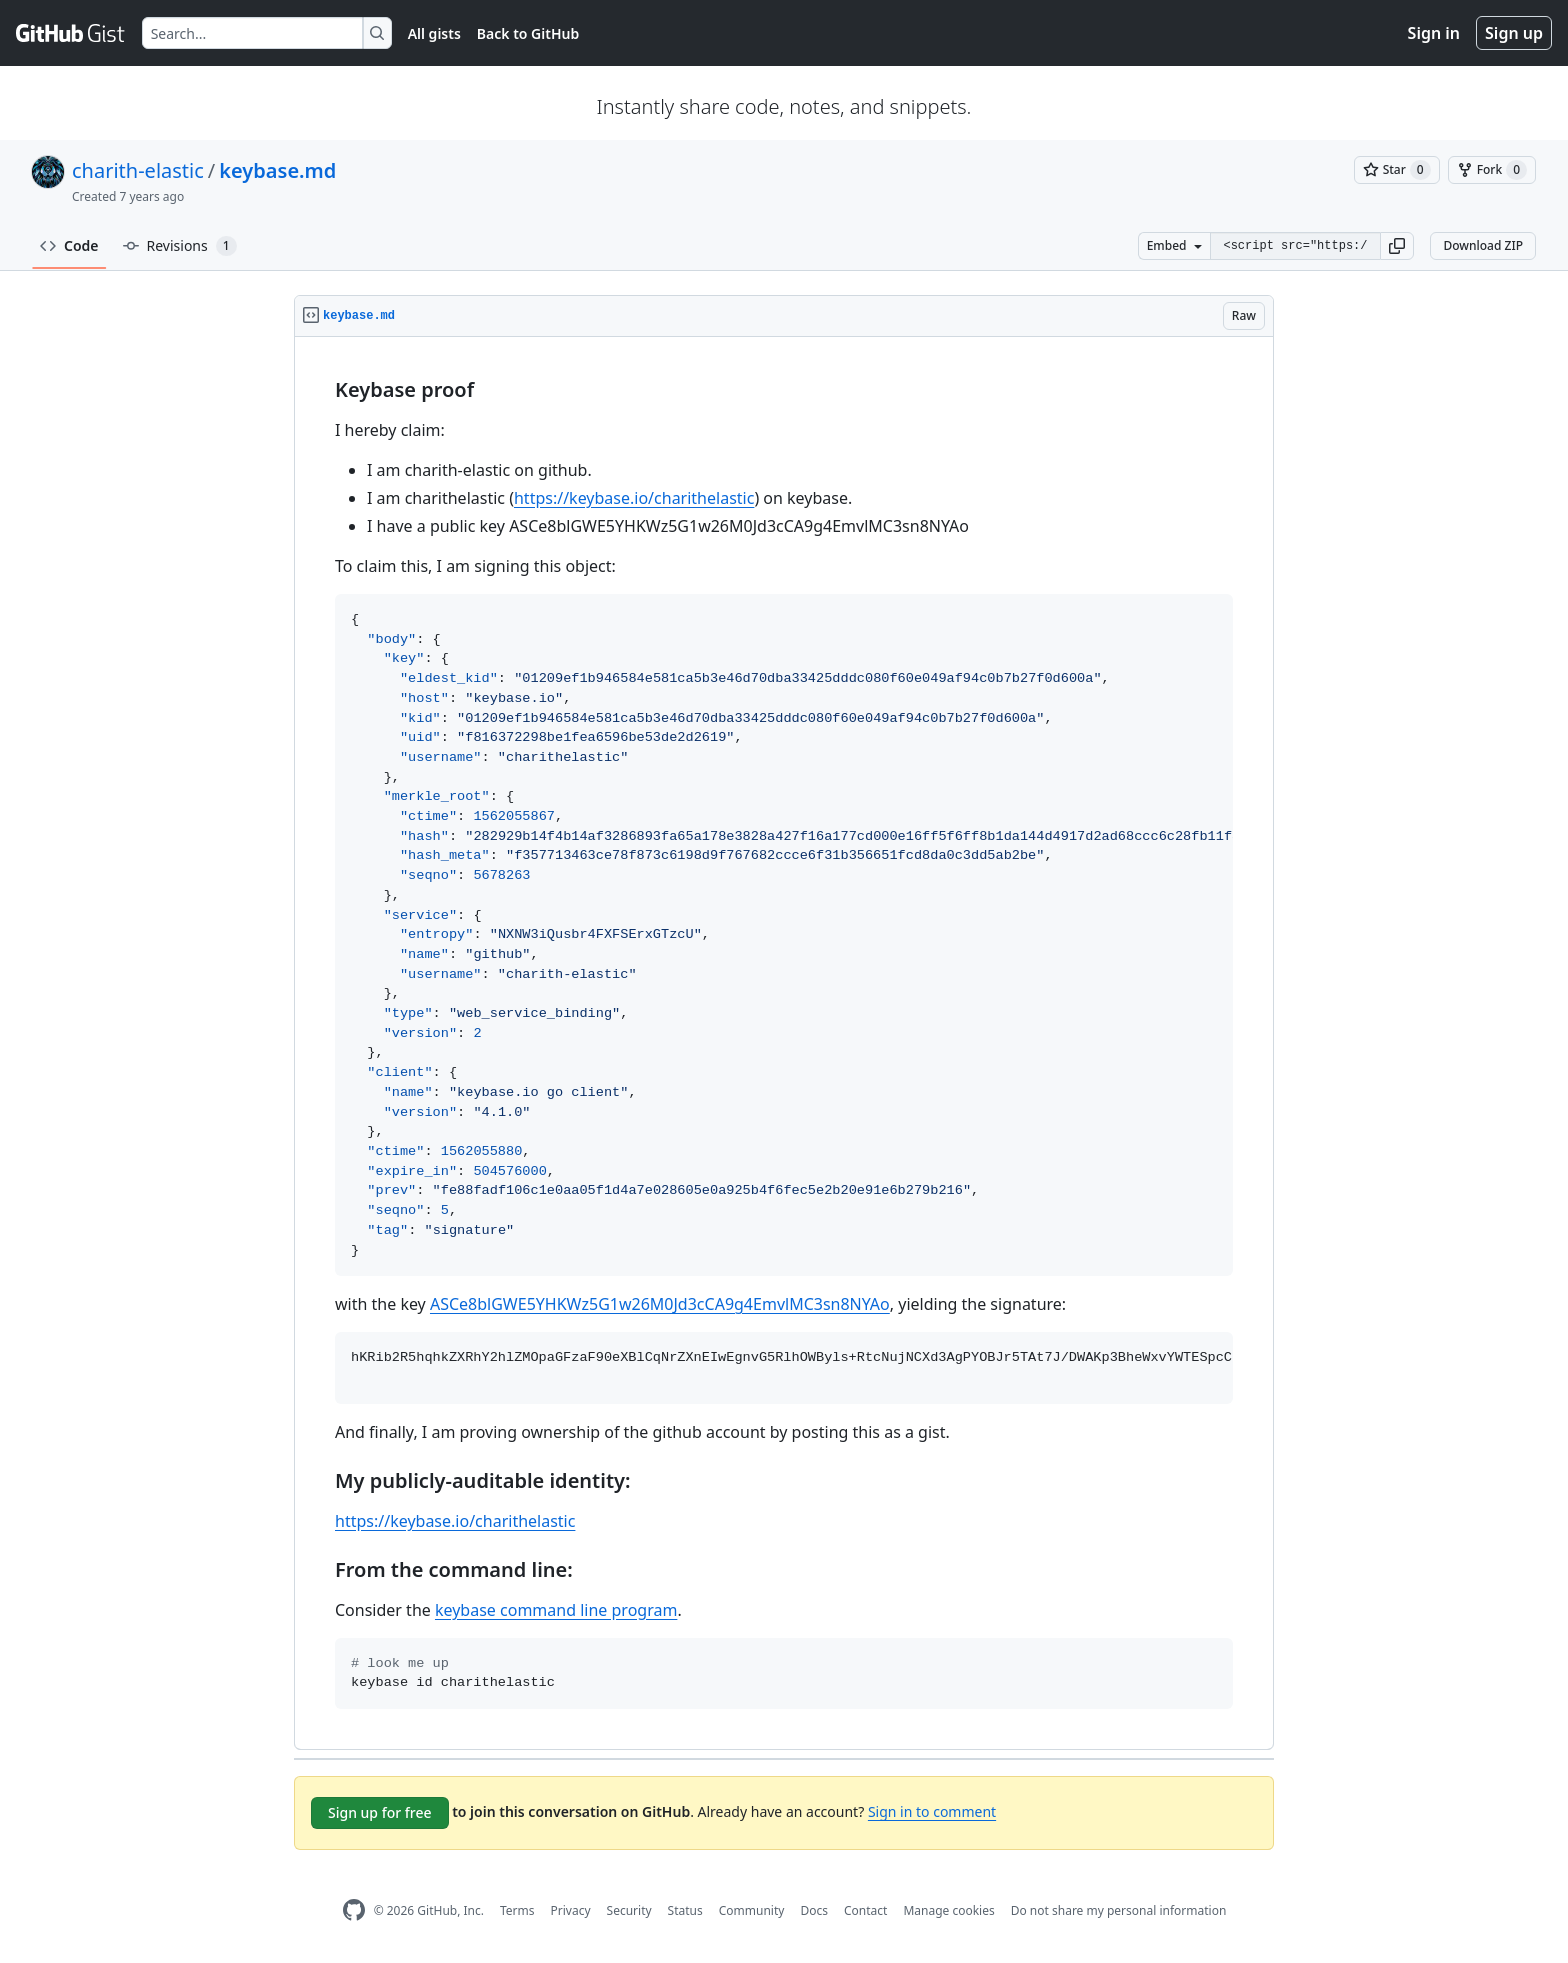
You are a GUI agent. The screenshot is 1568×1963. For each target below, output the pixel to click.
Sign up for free (380, 1812)
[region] (784, 1043)
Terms (517, 1910)
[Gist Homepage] (71, 33)
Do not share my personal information (1119, 1910)
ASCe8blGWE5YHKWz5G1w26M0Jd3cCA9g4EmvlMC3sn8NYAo (660, 1304)
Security (629, 1910)
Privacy (571, 1910)
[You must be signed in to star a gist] (1397, 170)
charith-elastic (138, 170)
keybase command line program (556, 1610)
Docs (814, 1910)
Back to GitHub (528, 33)
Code (69, 245)
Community (752, 1910)
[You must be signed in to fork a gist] (1492, 170)
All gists (434, 33)
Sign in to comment (932, 1811)
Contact (865, 1910)
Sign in (1434, 33)
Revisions (180, 246)
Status (685, 1910)
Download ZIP (1483, 245)
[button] (1397, 246)
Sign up (1514, 33)
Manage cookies (948, 1910)
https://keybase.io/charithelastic (634, 498)
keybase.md (277, 170)
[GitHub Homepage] (354, 1910)
